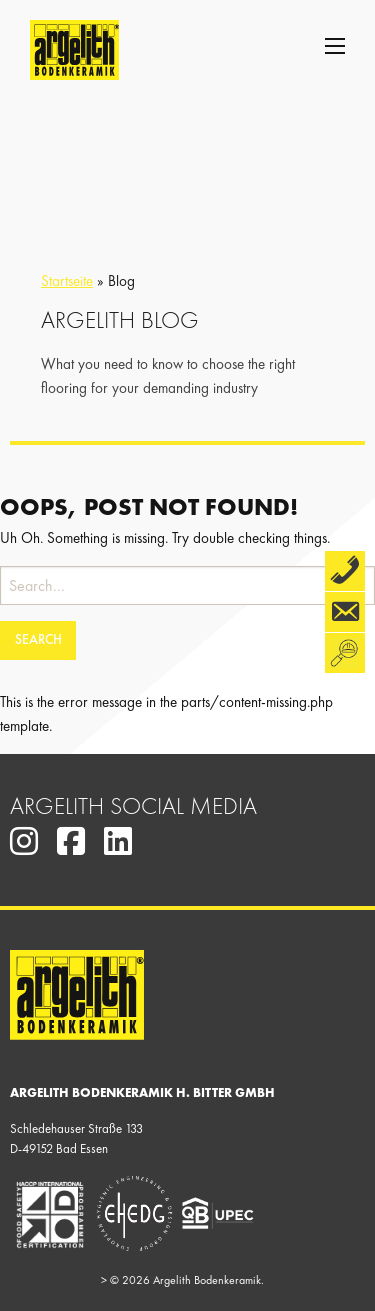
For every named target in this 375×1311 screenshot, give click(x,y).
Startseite (67, 281)
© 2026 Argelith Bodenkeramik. (182, 1280)
